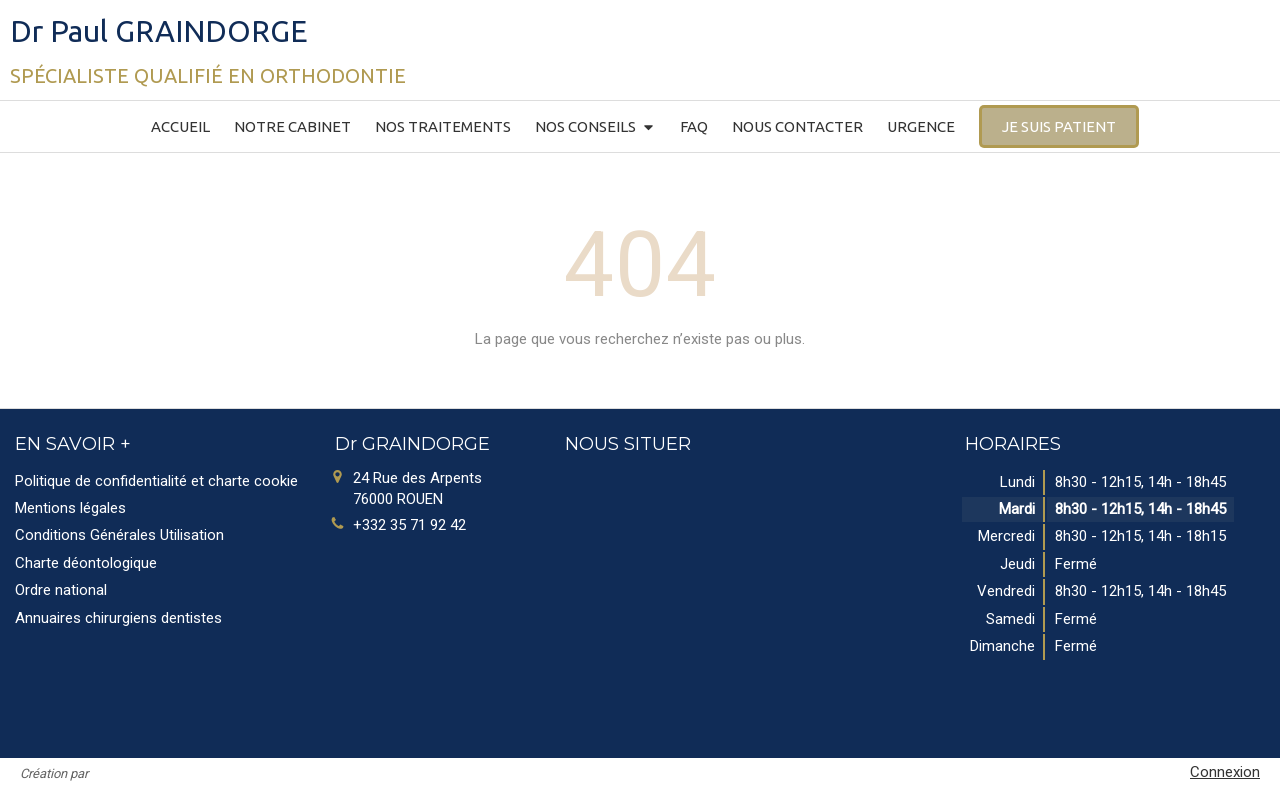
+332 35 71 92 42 (409, 525)
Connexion (1225, 772)
